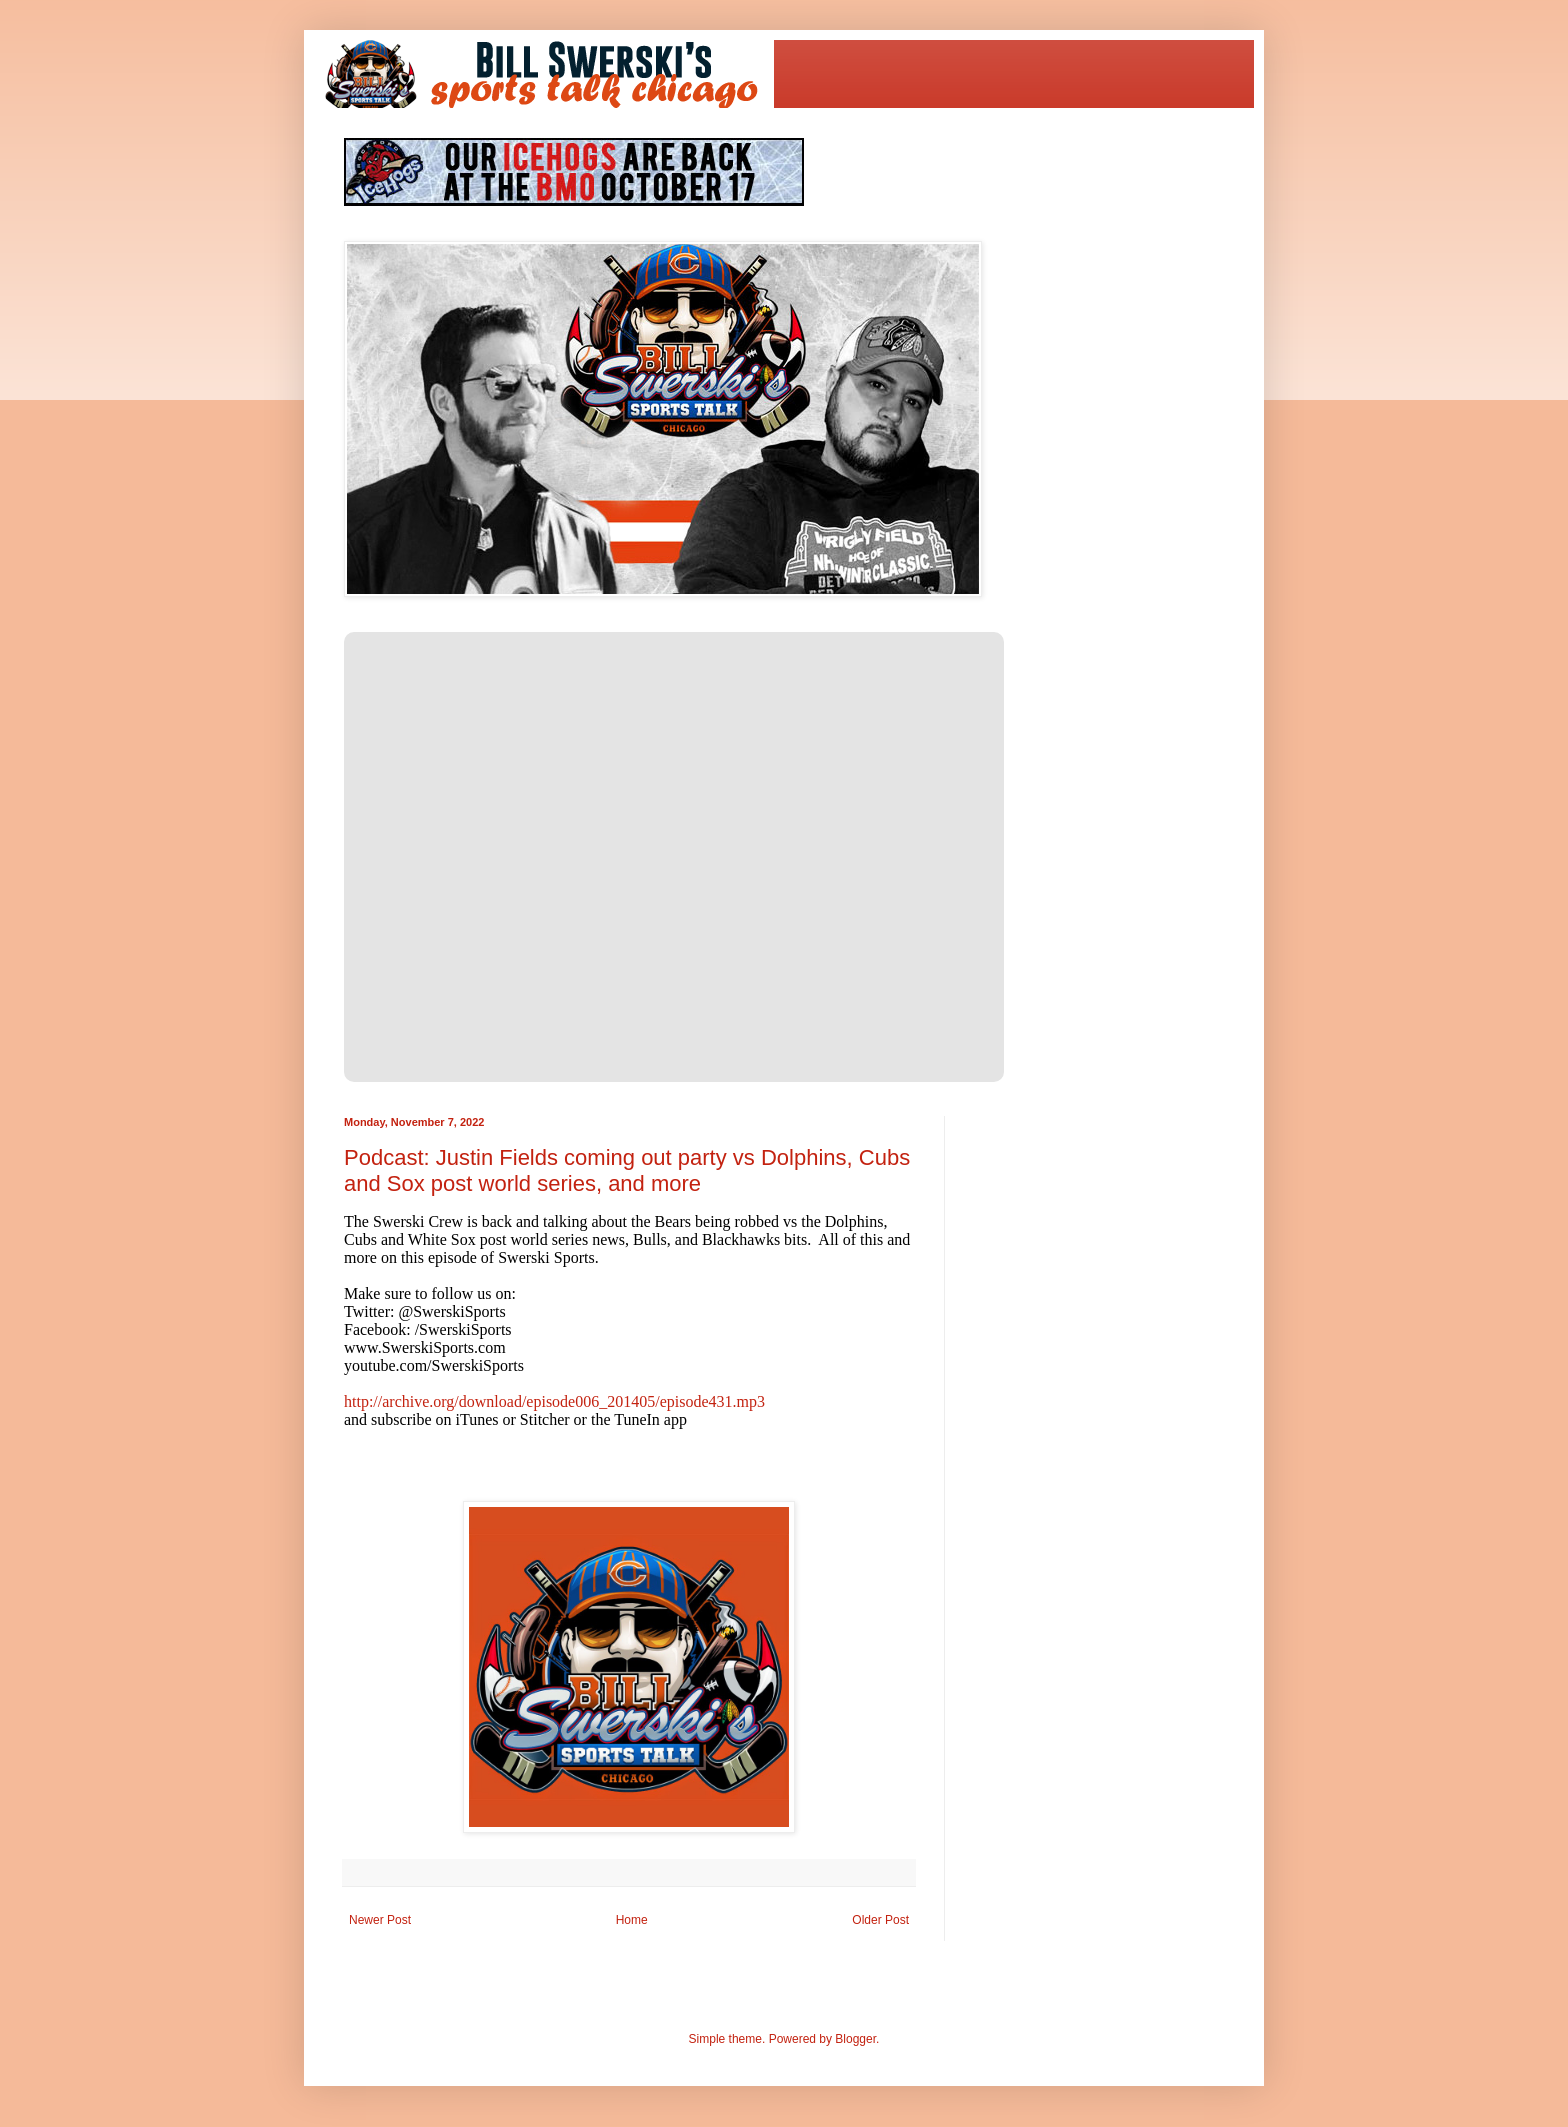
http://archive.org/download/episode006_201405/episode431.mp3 (554, 1401)
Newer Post (380, 1920)
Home (632, 1920)
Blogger (855, 2039)
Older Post (880, 1920)
